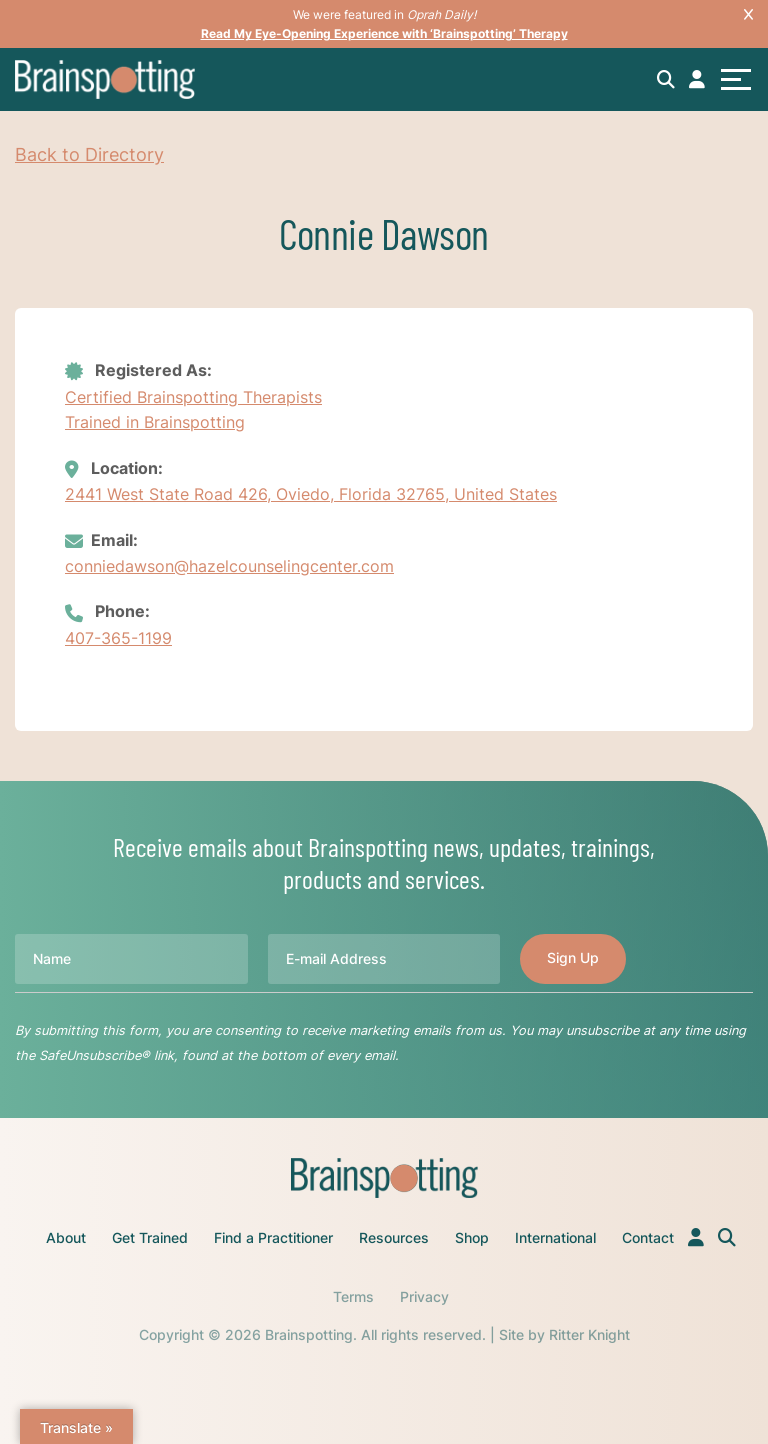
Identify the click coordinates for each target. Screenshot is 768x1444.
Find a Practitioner (273, 1237)
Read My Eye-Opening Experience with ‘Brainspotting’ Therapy (384, 33)
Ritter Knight (589, 1334)
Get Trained (150, 1237)
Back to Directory (89, 154)
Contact (648, 1237)
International (555, 1237)
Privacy (424, 1296)
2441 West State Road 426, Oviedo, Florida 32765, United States (311, 494)
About (66, 1237)
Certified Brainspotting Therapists (193, 397)
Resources (394, 1237)
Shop (472, 1237)
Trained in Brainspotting (155, 422)
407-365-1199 (118, 638)
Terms (353, 1296)
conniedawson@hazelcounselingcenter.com (229, 566)
